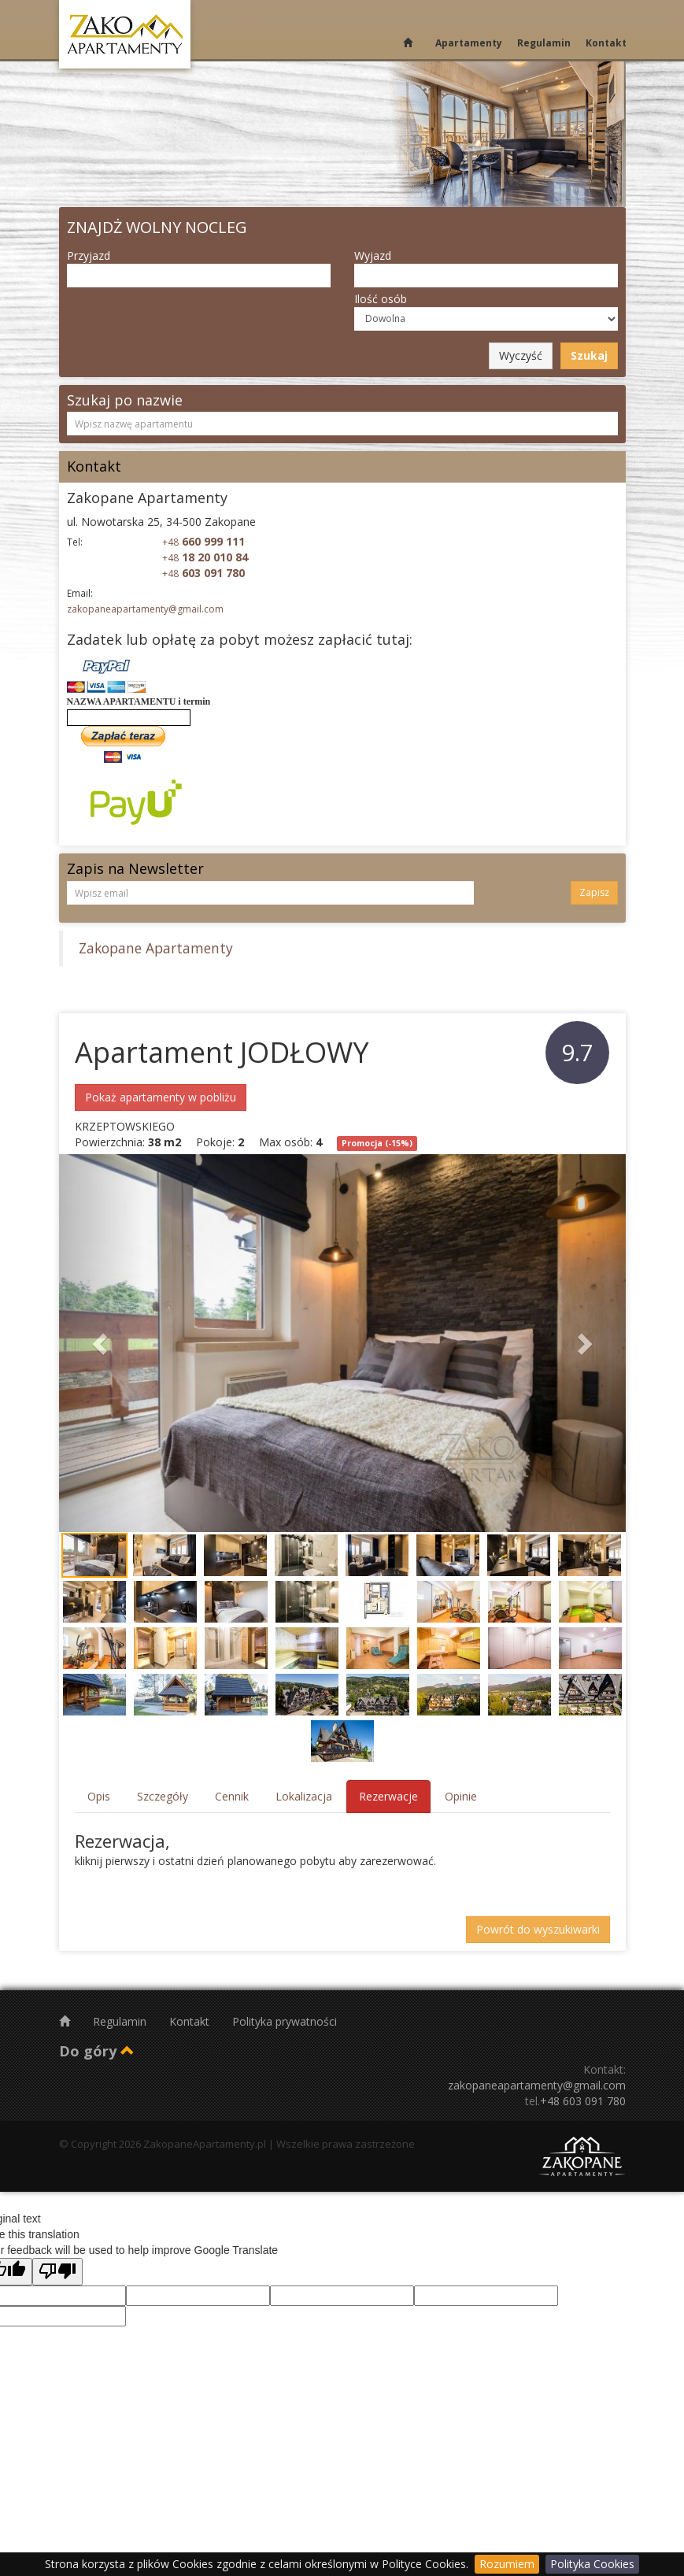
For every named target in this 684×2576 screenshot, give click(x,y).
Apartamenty (468, 43)
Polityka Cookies (592, 2563)
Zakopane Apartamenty (156, 947)
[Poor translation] (57, 2271)
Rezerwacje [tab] (388, 1796)
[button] (101, 1343)
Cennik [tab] (232, 1796)
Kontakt (606, 43)
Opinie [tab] (461, 1796)
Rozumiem (506, 2563)
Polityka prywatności (284, 2021)
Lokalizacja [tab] (303, 1796)
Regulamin (544, 43)
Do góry (97, 2050)
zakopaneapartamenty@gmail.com (145, 609)
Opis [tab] (98, 1796)
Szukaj (589, 355)
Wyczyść (520, 355)
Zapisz (594, 892)
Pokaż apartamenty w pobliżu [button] (160, 1097)
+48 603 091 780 (583, 2100)
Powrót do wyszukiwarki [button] (538, 1929)
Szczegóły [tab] (162, 1796)
